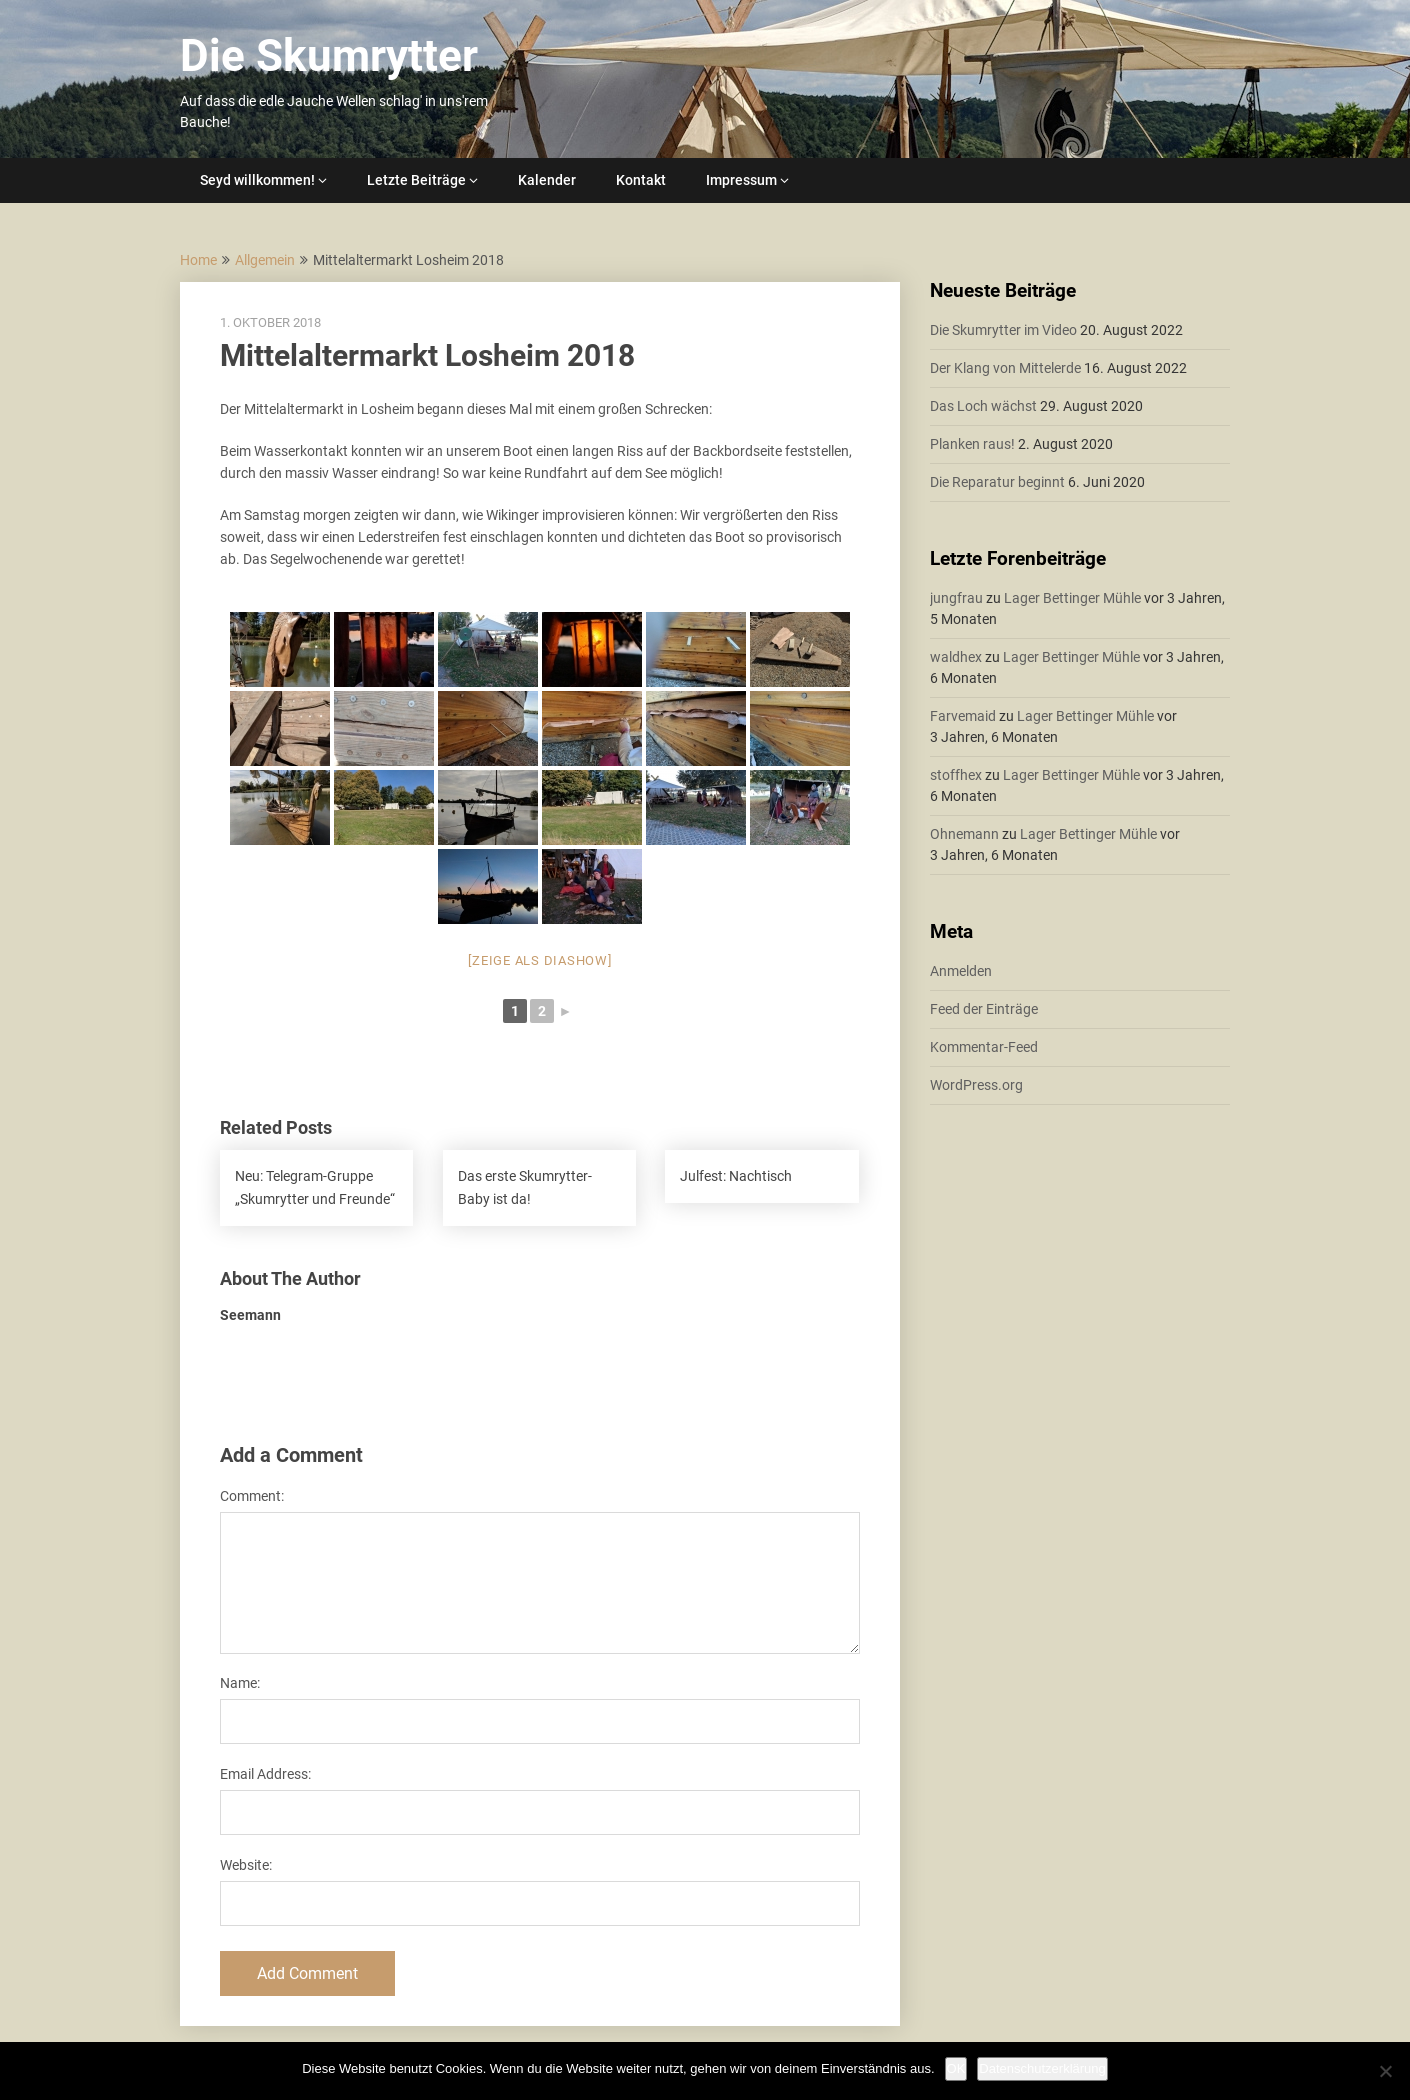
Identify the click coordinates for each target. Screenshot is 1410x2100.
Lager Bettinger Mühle (1072, 598)
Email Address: (265, 1774)
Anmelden (961, 971)
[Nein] (1385, 2071)
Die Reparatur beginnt (997, 482)
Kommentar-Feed (984, 1047)
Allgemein (265, 260)
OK (956, 2068)
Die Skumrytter (329, 56)
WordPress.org (976, 1085)
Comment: (252, 1496)
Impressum (741, 180)
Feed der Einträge (984, 1009)
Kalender (547, 180)
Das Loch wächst (983, 406)
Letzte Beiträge (416, 180)
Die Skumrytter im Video (1003, 330)
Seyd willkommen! (257, 180)
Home (198, 260)
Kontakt (641, 180)
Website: (246, 1865)
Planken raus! (972, 444)
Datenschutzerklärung (1042, 2068)
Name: (240, 1683)
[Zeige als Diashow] (539, 960)
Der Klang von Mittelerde (1005, 368)
